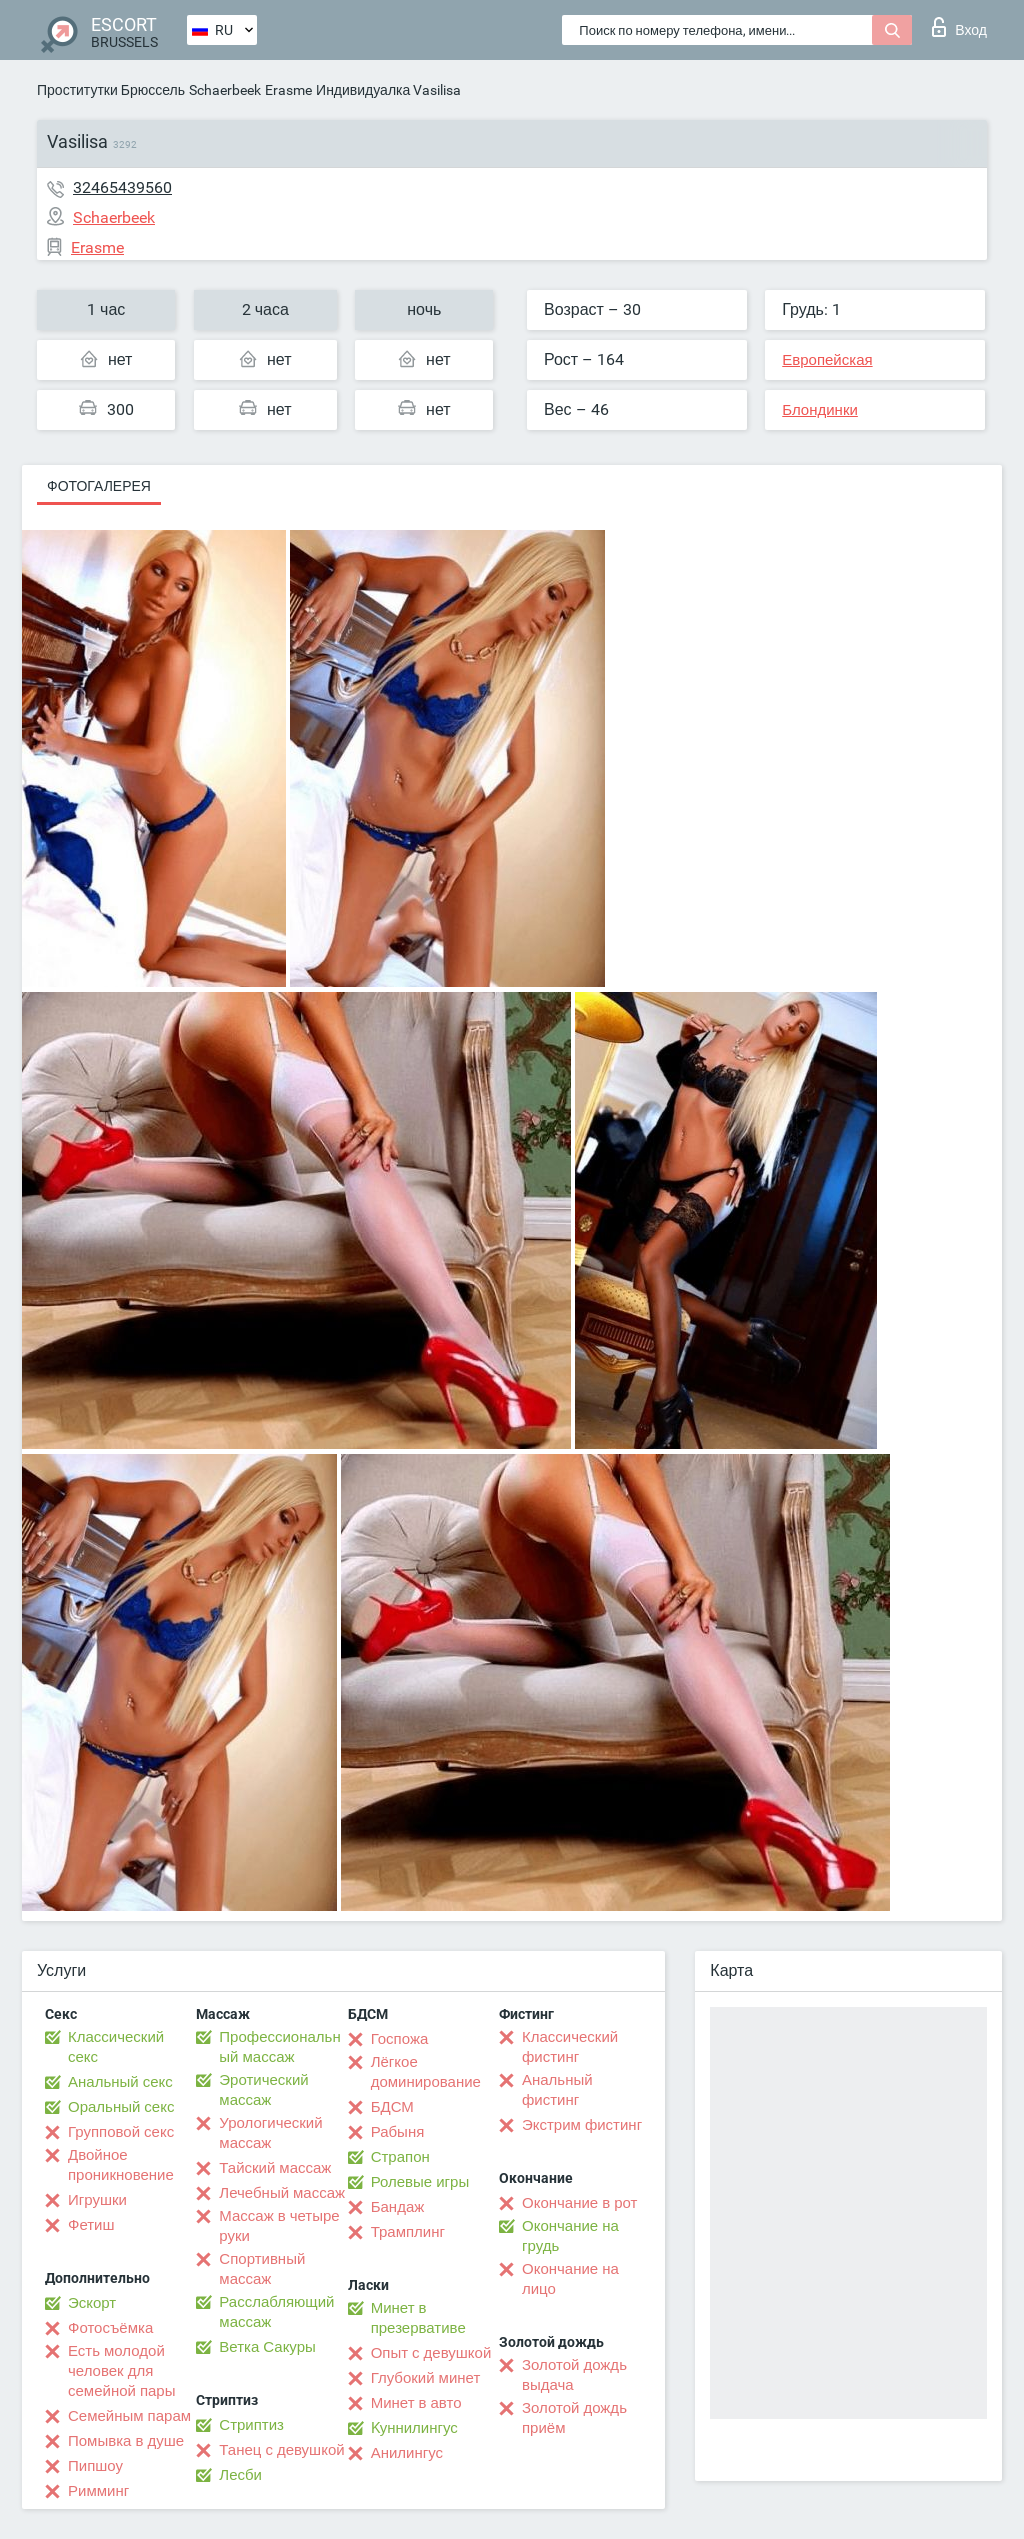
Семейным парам (129, 2416)
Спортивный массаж (262, 2269)
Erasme (288, 90)
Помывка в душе (126, 2441)
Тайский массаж (275, 2168)
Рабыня (398, 2132)
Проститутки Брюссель (111, 90)
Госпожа (400, 2039)
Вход (959, 27)
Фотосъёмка (110, 2328)
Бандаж (398, 2207)
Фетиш (91, 2225)
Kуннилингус (414, 2428)
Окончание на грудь (570, 2236)
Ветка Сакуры (267, 2347)
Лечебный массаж (282, 2193)
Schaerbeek (225, 90)
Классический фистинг (570, 2047)
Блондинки (820, 410)
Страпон (400, 2157)
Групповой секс (121, 2132)
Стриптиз (251, 2425)
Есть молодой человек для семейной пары (121, 2371)
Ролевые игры (420, 2182)
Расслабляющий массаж (276, 2312)
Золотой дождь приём (574, 2418)
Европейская (827, 360)
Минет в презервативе (418, 2318)
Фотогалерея (99, 486)
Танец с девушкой (281, 2450)
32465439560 (122, 187)
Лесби (240, 2475)
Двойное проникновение (121, 2165)
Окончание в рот (579, 2203)
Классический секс (116, 2047)
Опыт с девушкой (431, 2353)
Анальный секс (120, 2082)
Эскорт (92, 2303)
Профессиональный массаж (279, 2047)
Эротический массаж (263, 2090)
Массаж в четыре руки (279, 2226)
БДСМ (392, 2107)
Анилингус (407, 2453)
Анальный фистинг (557, 2090)
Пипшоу (95, 2466)
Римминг (98, 2491)
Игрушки (97, 2200)
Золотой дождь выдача (574, 2375)
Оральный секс (121, 2107)
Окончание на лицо (570, 2279)
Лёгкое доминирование (426, 2072)
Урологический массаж (270, 2133)
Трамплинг (408, 2232)
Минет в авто (416, 2403)
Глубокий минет (426, 2378)
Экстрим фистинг (582, 2125)
